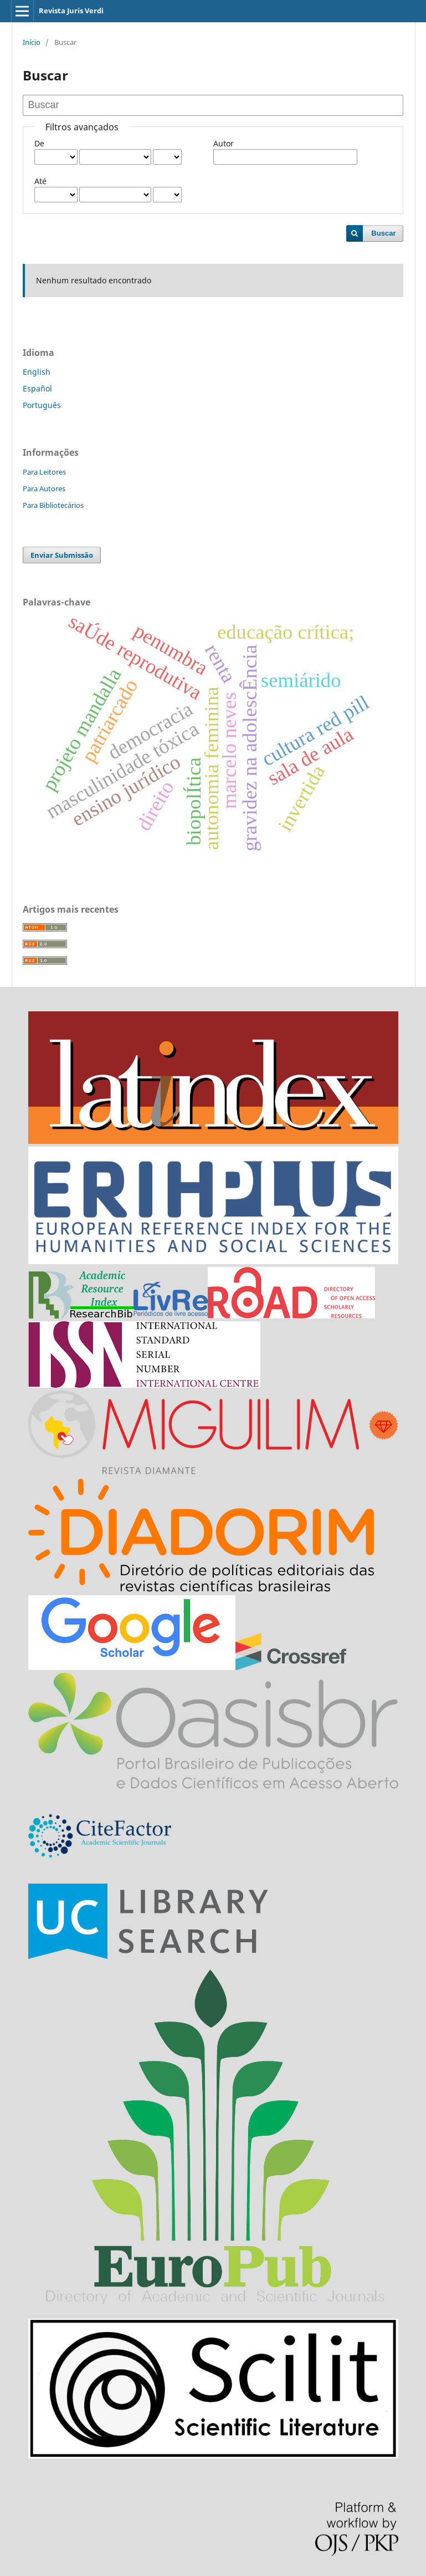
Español (37, 388)
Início (31, 42)
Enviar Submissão (61, 555)
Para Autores (44, 488)
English (36, 371)
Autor (223, 143)
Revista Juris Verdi (71, 11)
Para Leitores (44, 472)
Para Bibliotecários (53, 505)
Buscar (383, 233)
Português (42, 405)
